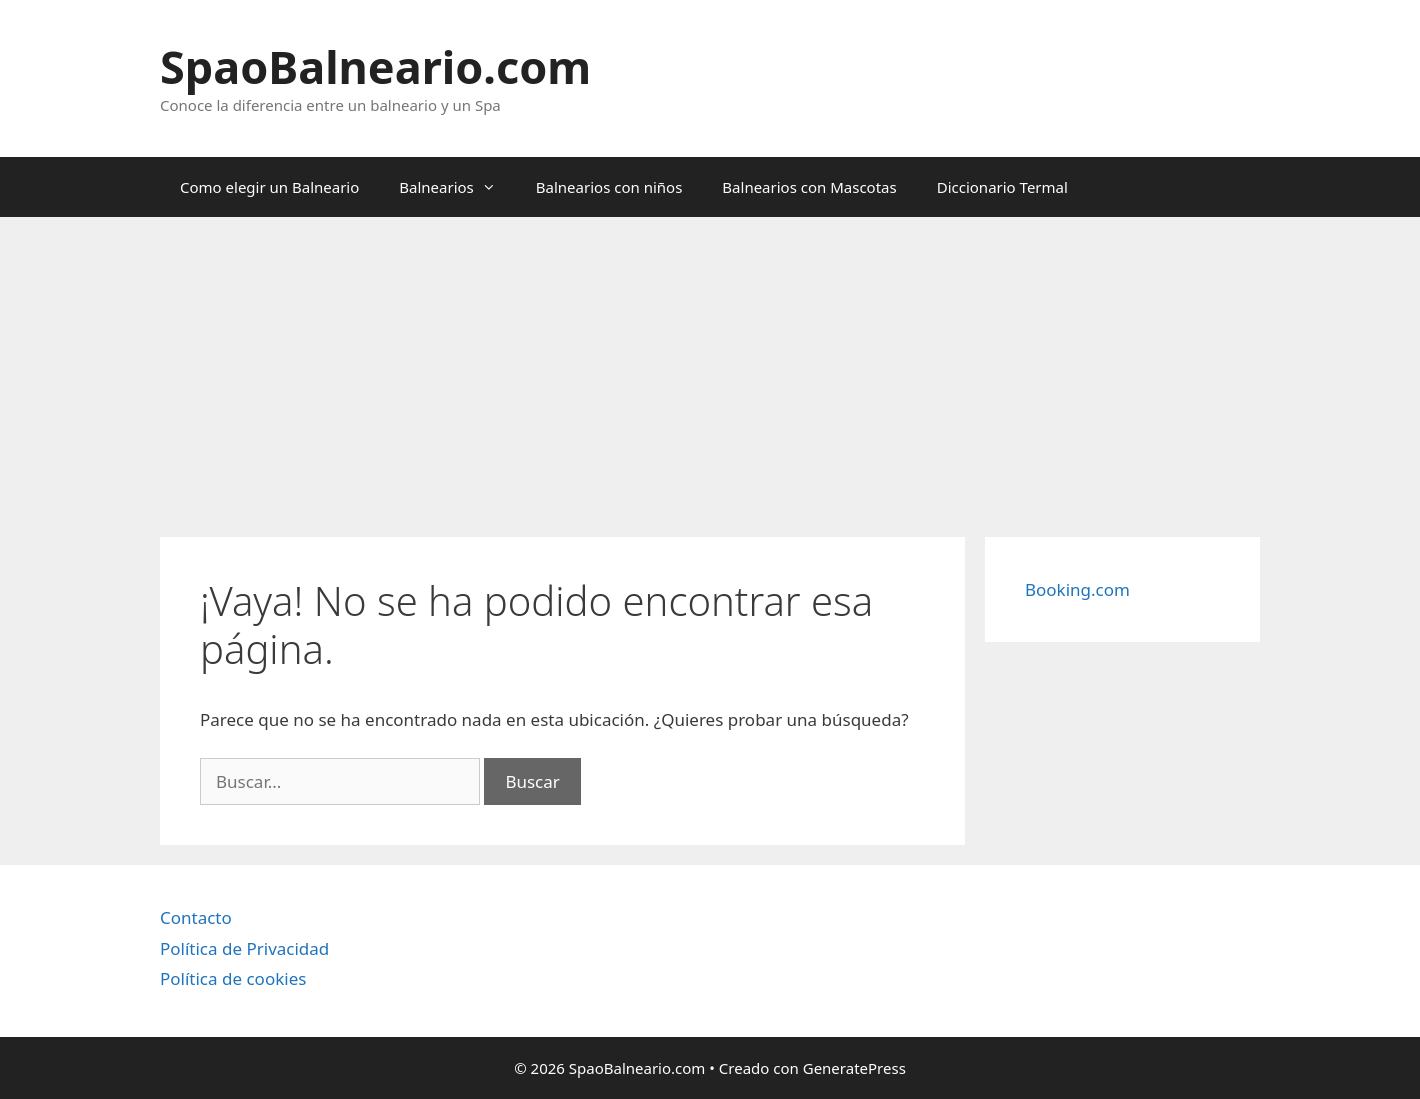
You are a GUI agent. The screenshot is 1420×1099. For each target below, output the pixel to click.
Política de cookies (233, 978)
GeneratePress (854, 1068)
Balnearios (457, 187)
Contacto (196, 917)
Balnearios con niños (609, 187)
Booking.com (1077, 589)
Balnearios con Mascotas (809, 187)
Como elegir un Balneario (269, 187)
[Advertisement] (710, 367)
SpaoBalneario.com (375, 66)
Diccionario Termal (1002, 187)
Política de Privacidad (244, 948)
